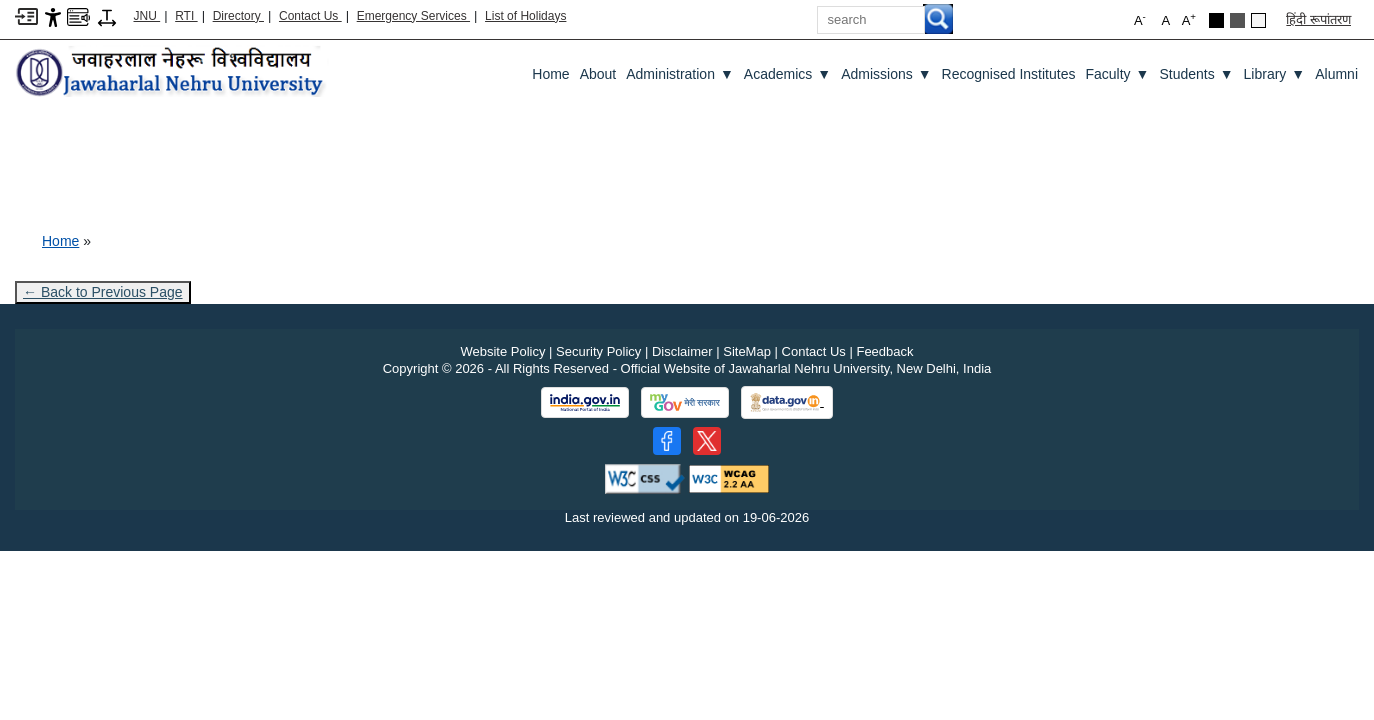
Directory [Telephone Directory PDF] (238, 16)
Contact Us (310, 16)
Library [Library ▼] (1275, 74)
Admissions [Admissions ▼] (886, 74)
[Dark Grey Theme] (1237, 20)
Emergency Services (413, 16)
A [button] (1189, 19)
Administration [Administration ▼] (680, 74)
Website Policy (502, 351)
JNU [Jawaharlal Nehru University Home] (147, 16)
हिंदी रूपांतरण (1318, 19)
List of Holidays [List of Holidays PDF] (525, 16)
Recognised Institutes (1009, 74)
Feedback (884, 351)
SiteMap (747, 351)
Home (550, 74)
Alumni (1336, 74)
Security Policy (598, 351)
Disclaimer (682, 351)
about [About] (598, 74)
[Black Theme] (1216, 20)
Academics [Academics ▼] (787, 74)
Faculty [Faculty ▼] (1117, 74)
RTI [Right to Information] (186, 16)
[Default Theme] (1258, 20)
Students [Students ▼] (1196, 74)
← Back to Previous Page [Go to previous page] (103, 292)
